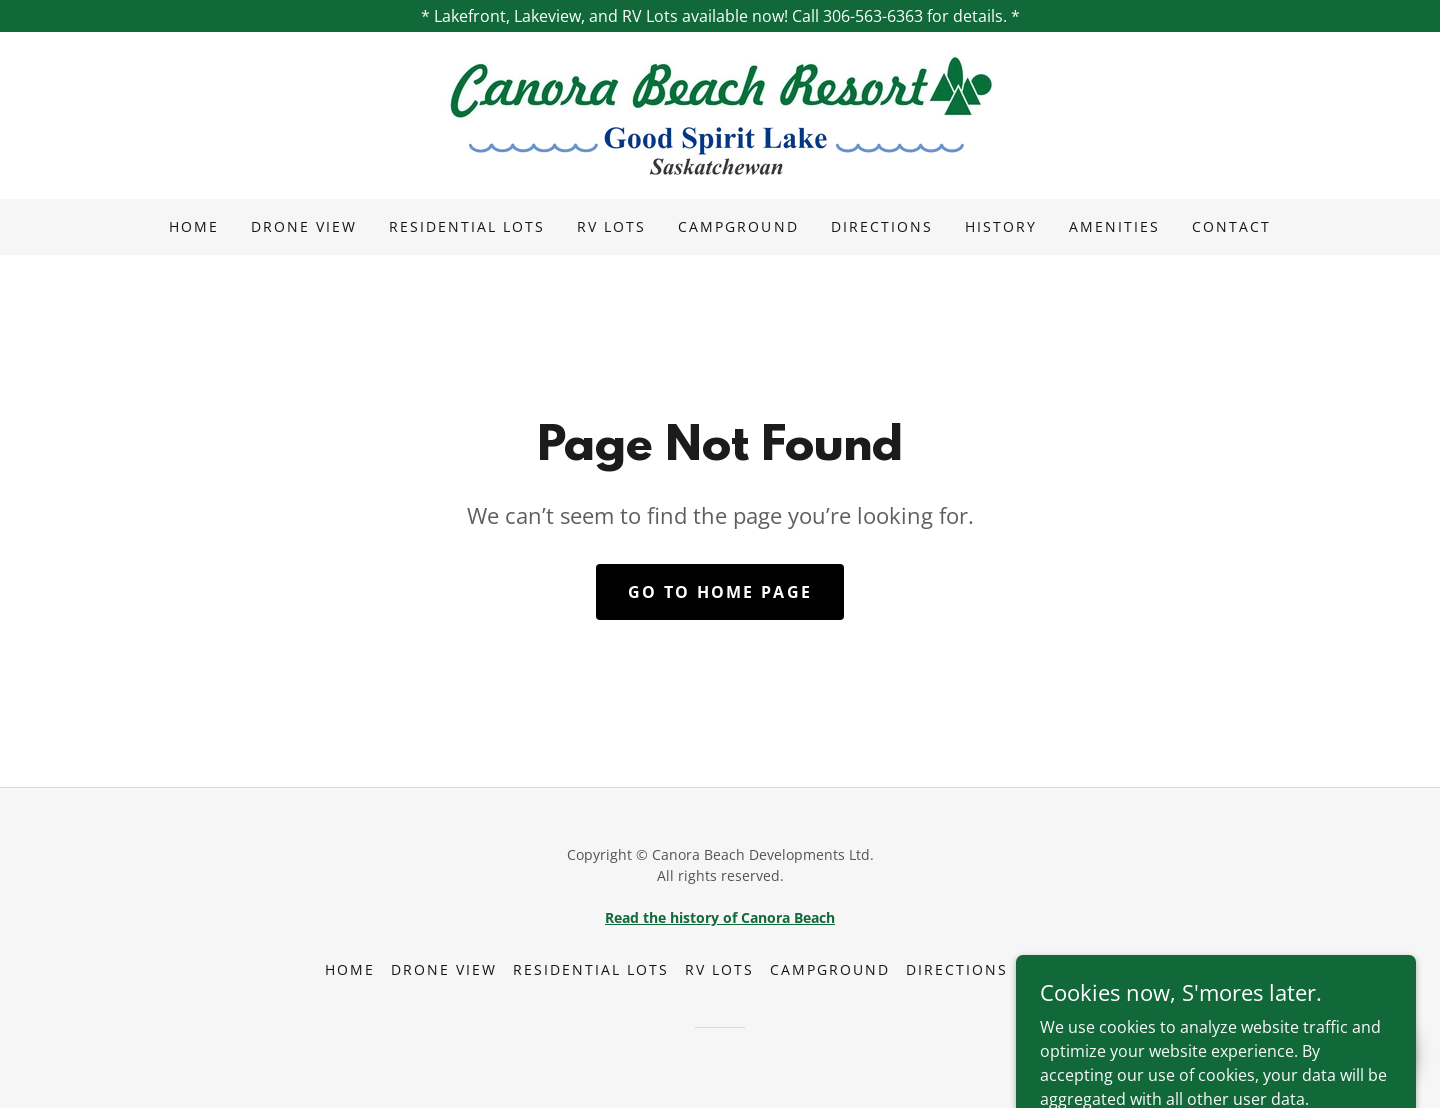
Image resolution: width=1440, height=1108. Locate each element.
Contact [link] (1231, 226)
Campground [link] (738, 226)
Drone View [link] (304, 226)
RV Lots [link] (611, 226)
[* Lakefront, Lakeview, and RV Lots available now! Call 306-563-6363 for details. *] (720, 16)
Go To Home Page (720, 592)
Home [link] (194, 226)
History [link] (1001, 226)
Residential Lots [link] (467, 226)
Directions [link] (882, 226)
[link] (720, 114)
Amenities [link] (1114, 226)
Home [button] (350, 969)
